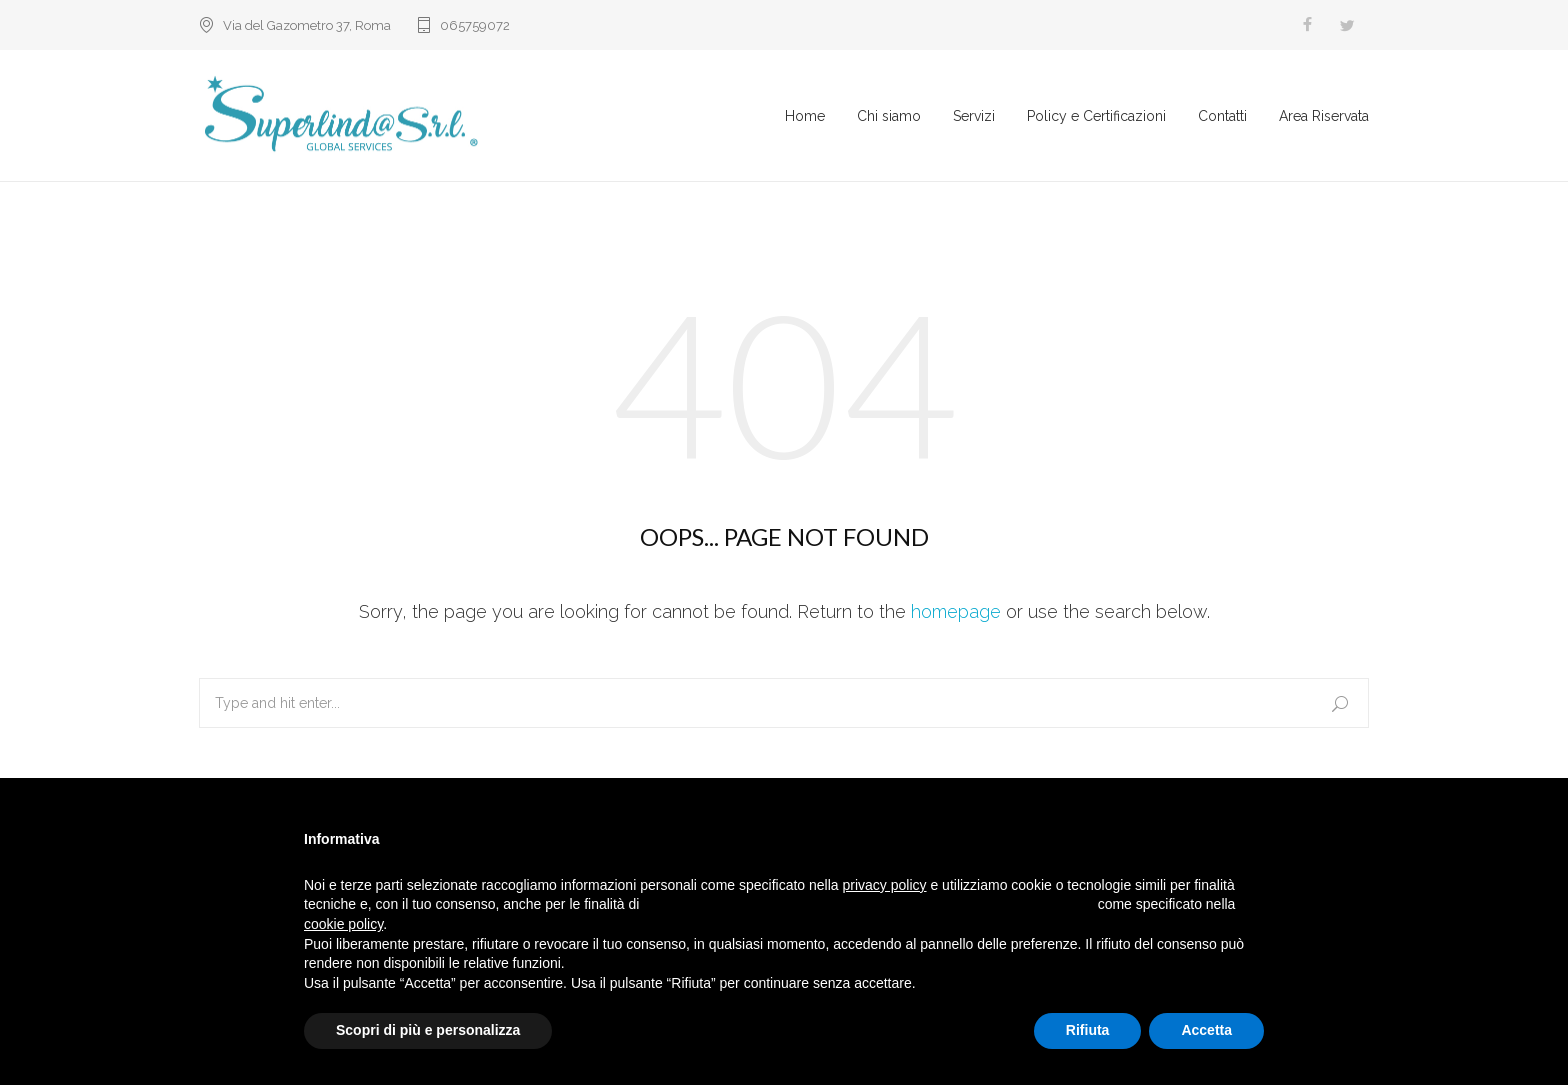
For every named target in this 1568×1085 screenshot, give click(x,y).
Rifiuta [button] (1088, 1030)
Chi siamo (889, 118)
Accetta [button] (1206, 1030)
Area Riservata (1324, 118)
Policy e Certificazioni (1096, 118)
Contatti (1222, 118)
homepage (956, 616)
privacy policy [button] (885, 885)
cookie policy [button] (343, 924)
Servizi (974, 118)
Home (805, 118)
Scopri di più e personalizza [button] (428, 1030)
